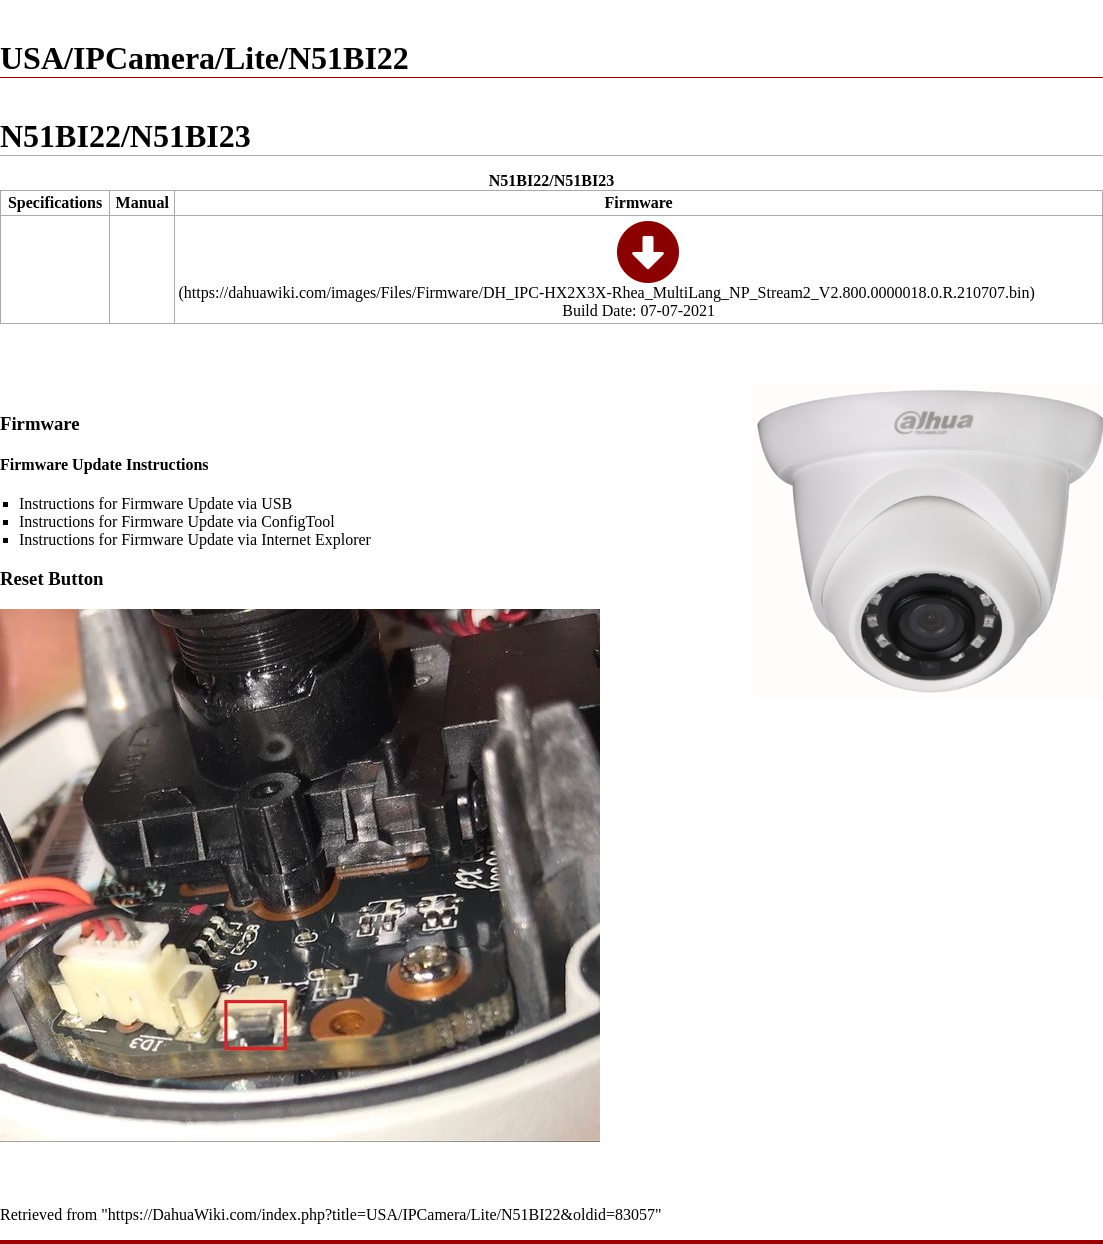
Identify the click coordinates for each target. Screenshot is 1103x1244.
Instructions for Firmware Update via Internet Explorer (195, 539)
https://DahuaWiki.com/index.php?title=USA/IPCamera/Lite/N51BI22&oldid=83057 (381, 1214)
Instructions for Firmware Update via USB (155, 503)
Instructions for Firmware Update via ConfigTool (177, 521)
